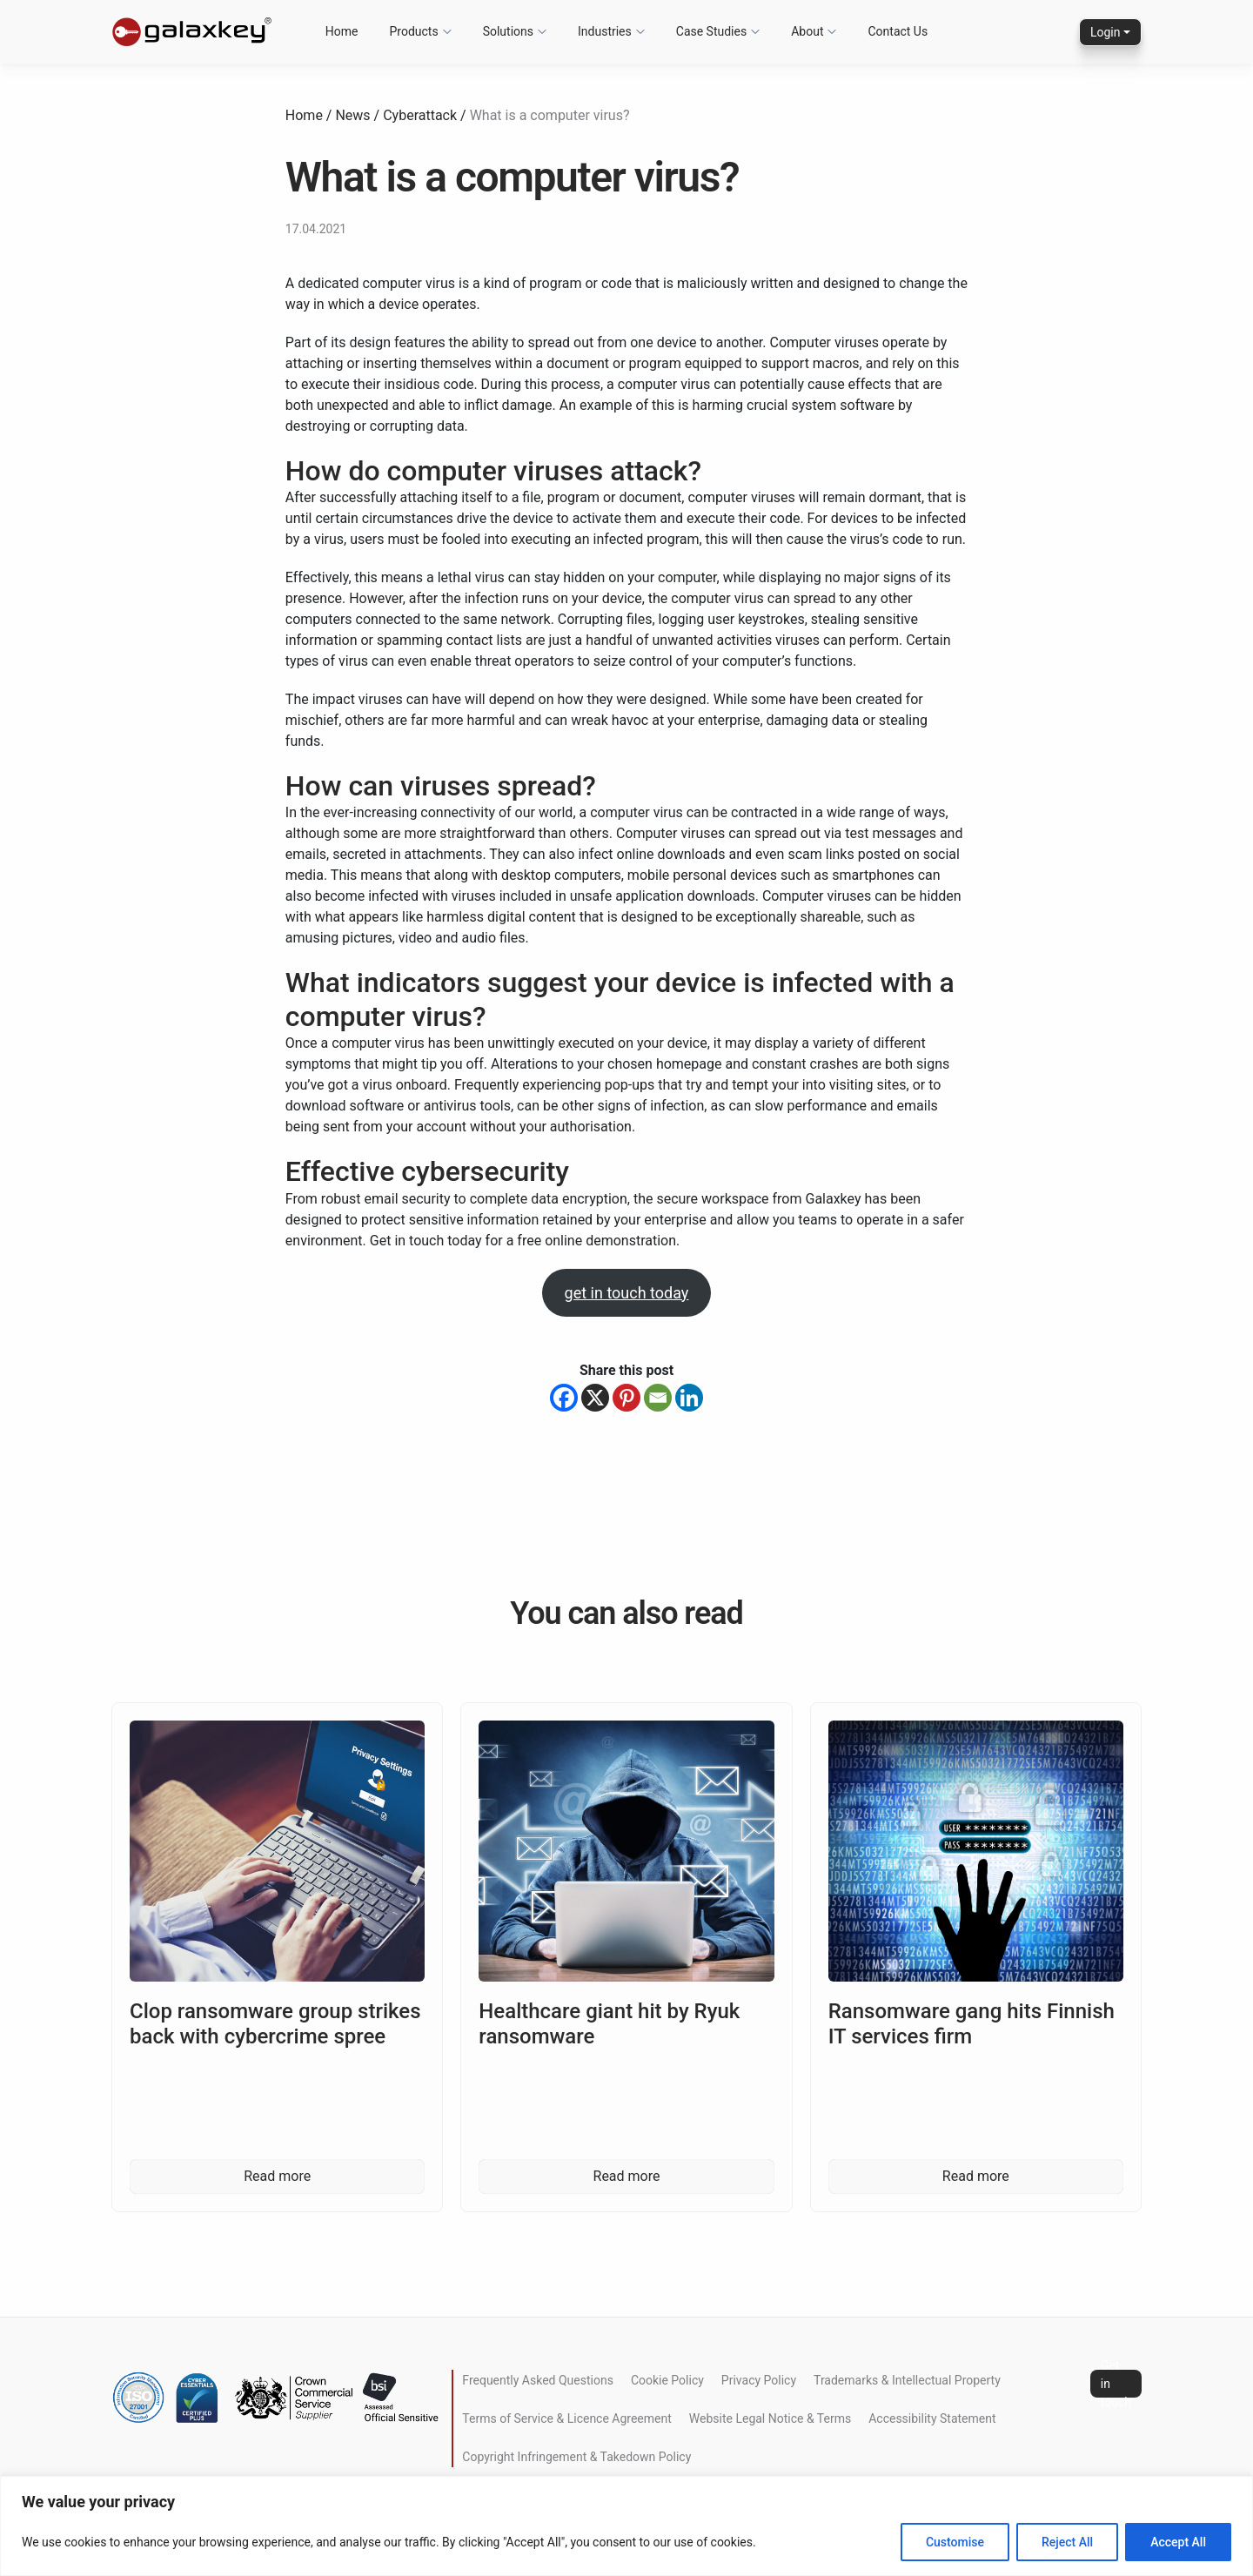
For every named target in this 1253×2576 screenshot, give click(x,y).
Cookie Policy (667, 2380)
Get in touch (1116, 2384)
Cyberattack (420, 115)
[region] (626, 2526)
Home (304, 115)
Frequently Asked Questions (537, 2380)
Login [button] (1105, 32)
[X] (595, 1398)
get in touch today (627, 1293)
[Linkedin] (689, 1398)
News (352, 115)
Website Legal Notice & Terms (770, 2418)
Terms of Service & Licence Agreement (566, 2418)
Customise (955, 2542)
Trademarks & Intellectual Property (907, 2380)
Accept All (1178, 2542)
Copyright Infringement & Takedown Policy (576, 2457)
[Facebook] (564, 1398)
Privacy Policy (758, 2380)
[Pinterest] (626, 1398)
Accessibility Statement (931, 2418)
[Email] (658, 1398)
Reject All (1067, 2542)
